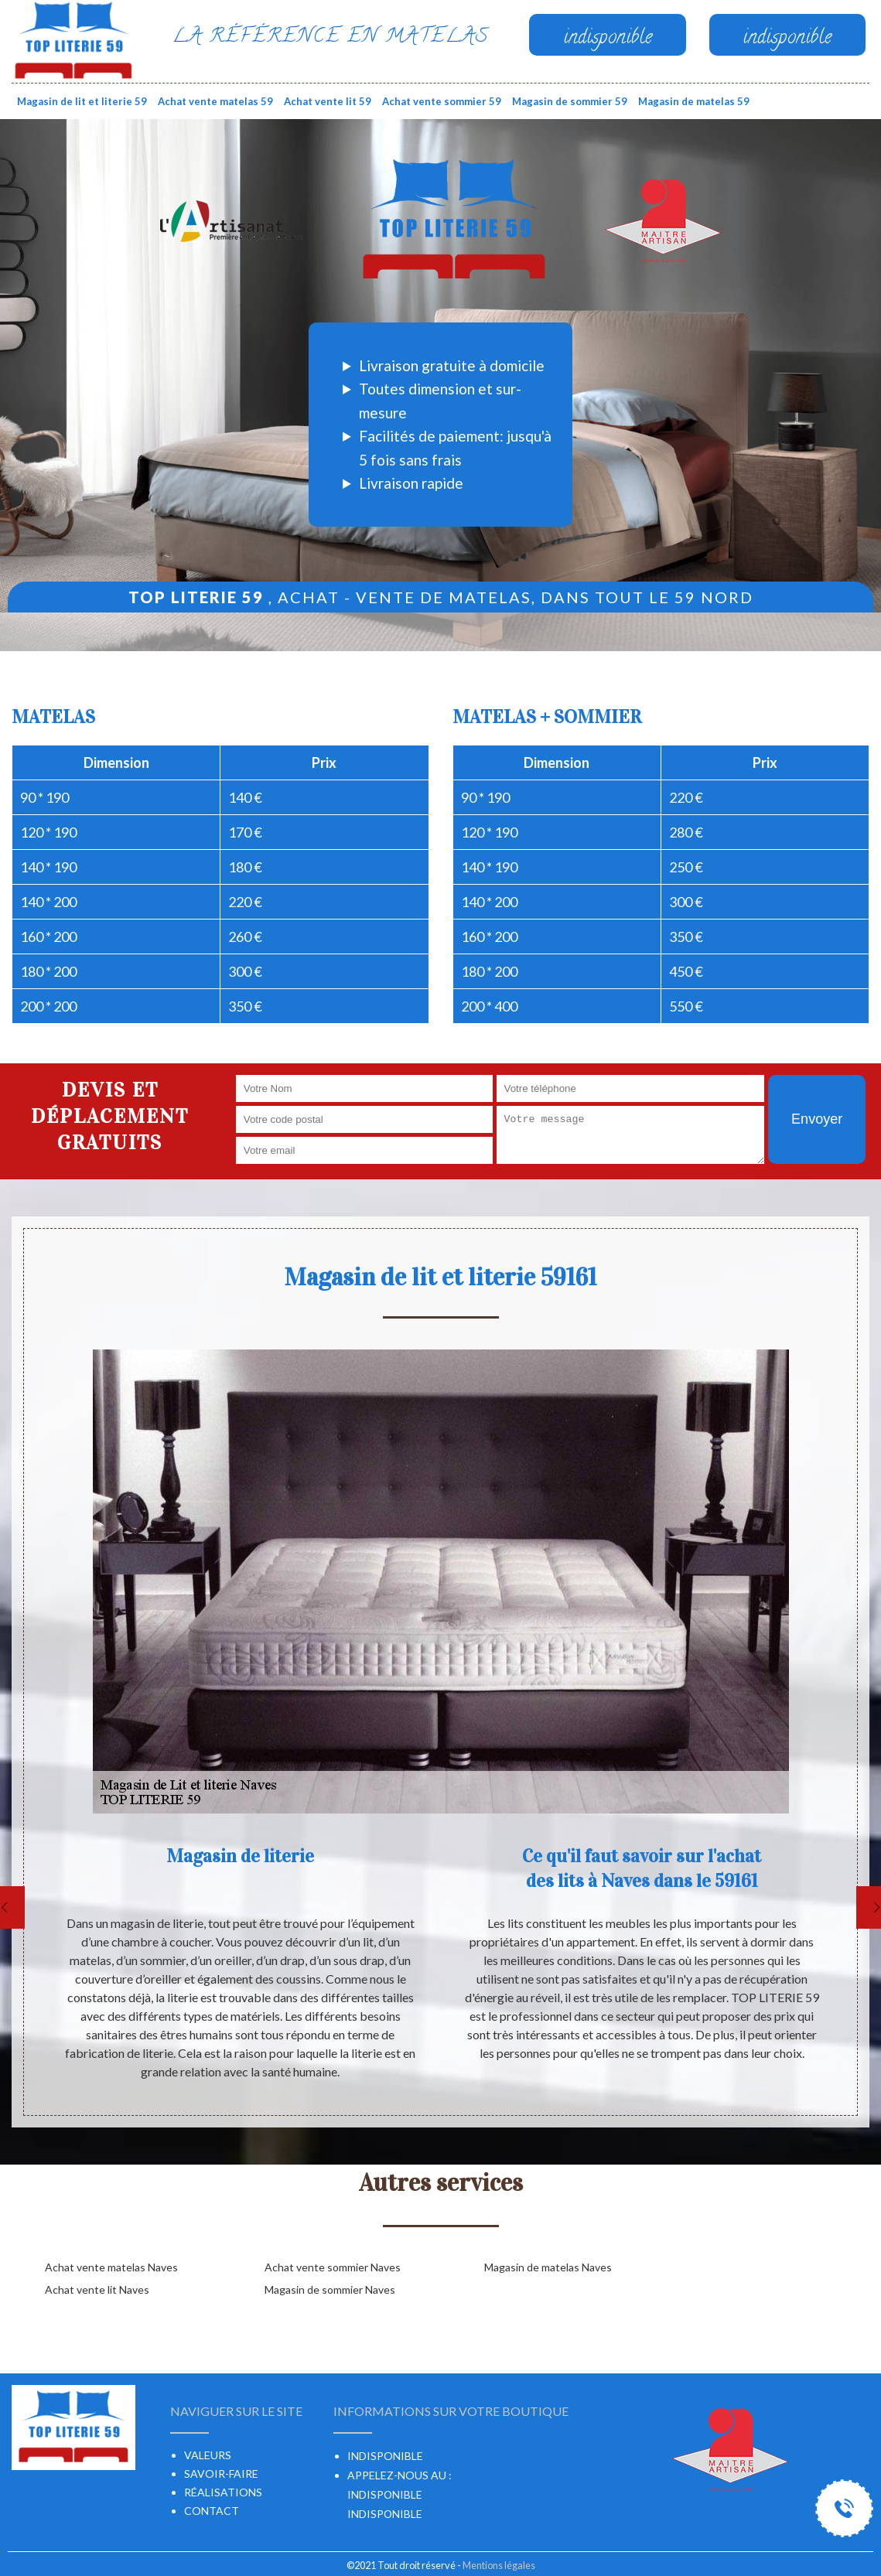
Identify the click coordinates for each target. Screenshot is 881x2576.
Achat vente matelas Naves (111, 2267)
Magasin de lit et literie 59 (82, 101)
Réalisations (223, 2492)
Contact (211, 2510)
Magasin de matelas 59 (694, 101)
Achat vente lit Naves (97, 2289)
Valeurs (207, 2455)
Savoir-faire (221, 2473)
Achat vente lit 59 (327, 101)
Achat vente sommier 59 (441, 101)
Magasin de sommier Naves (330, 2289)
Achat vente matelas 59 (215, 101)
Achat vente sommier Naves (333, 2267)
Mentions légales (499, 2565)
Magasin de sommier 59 (569, 101)
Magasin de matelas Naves (548, 2267)
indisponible (384, 2494)
